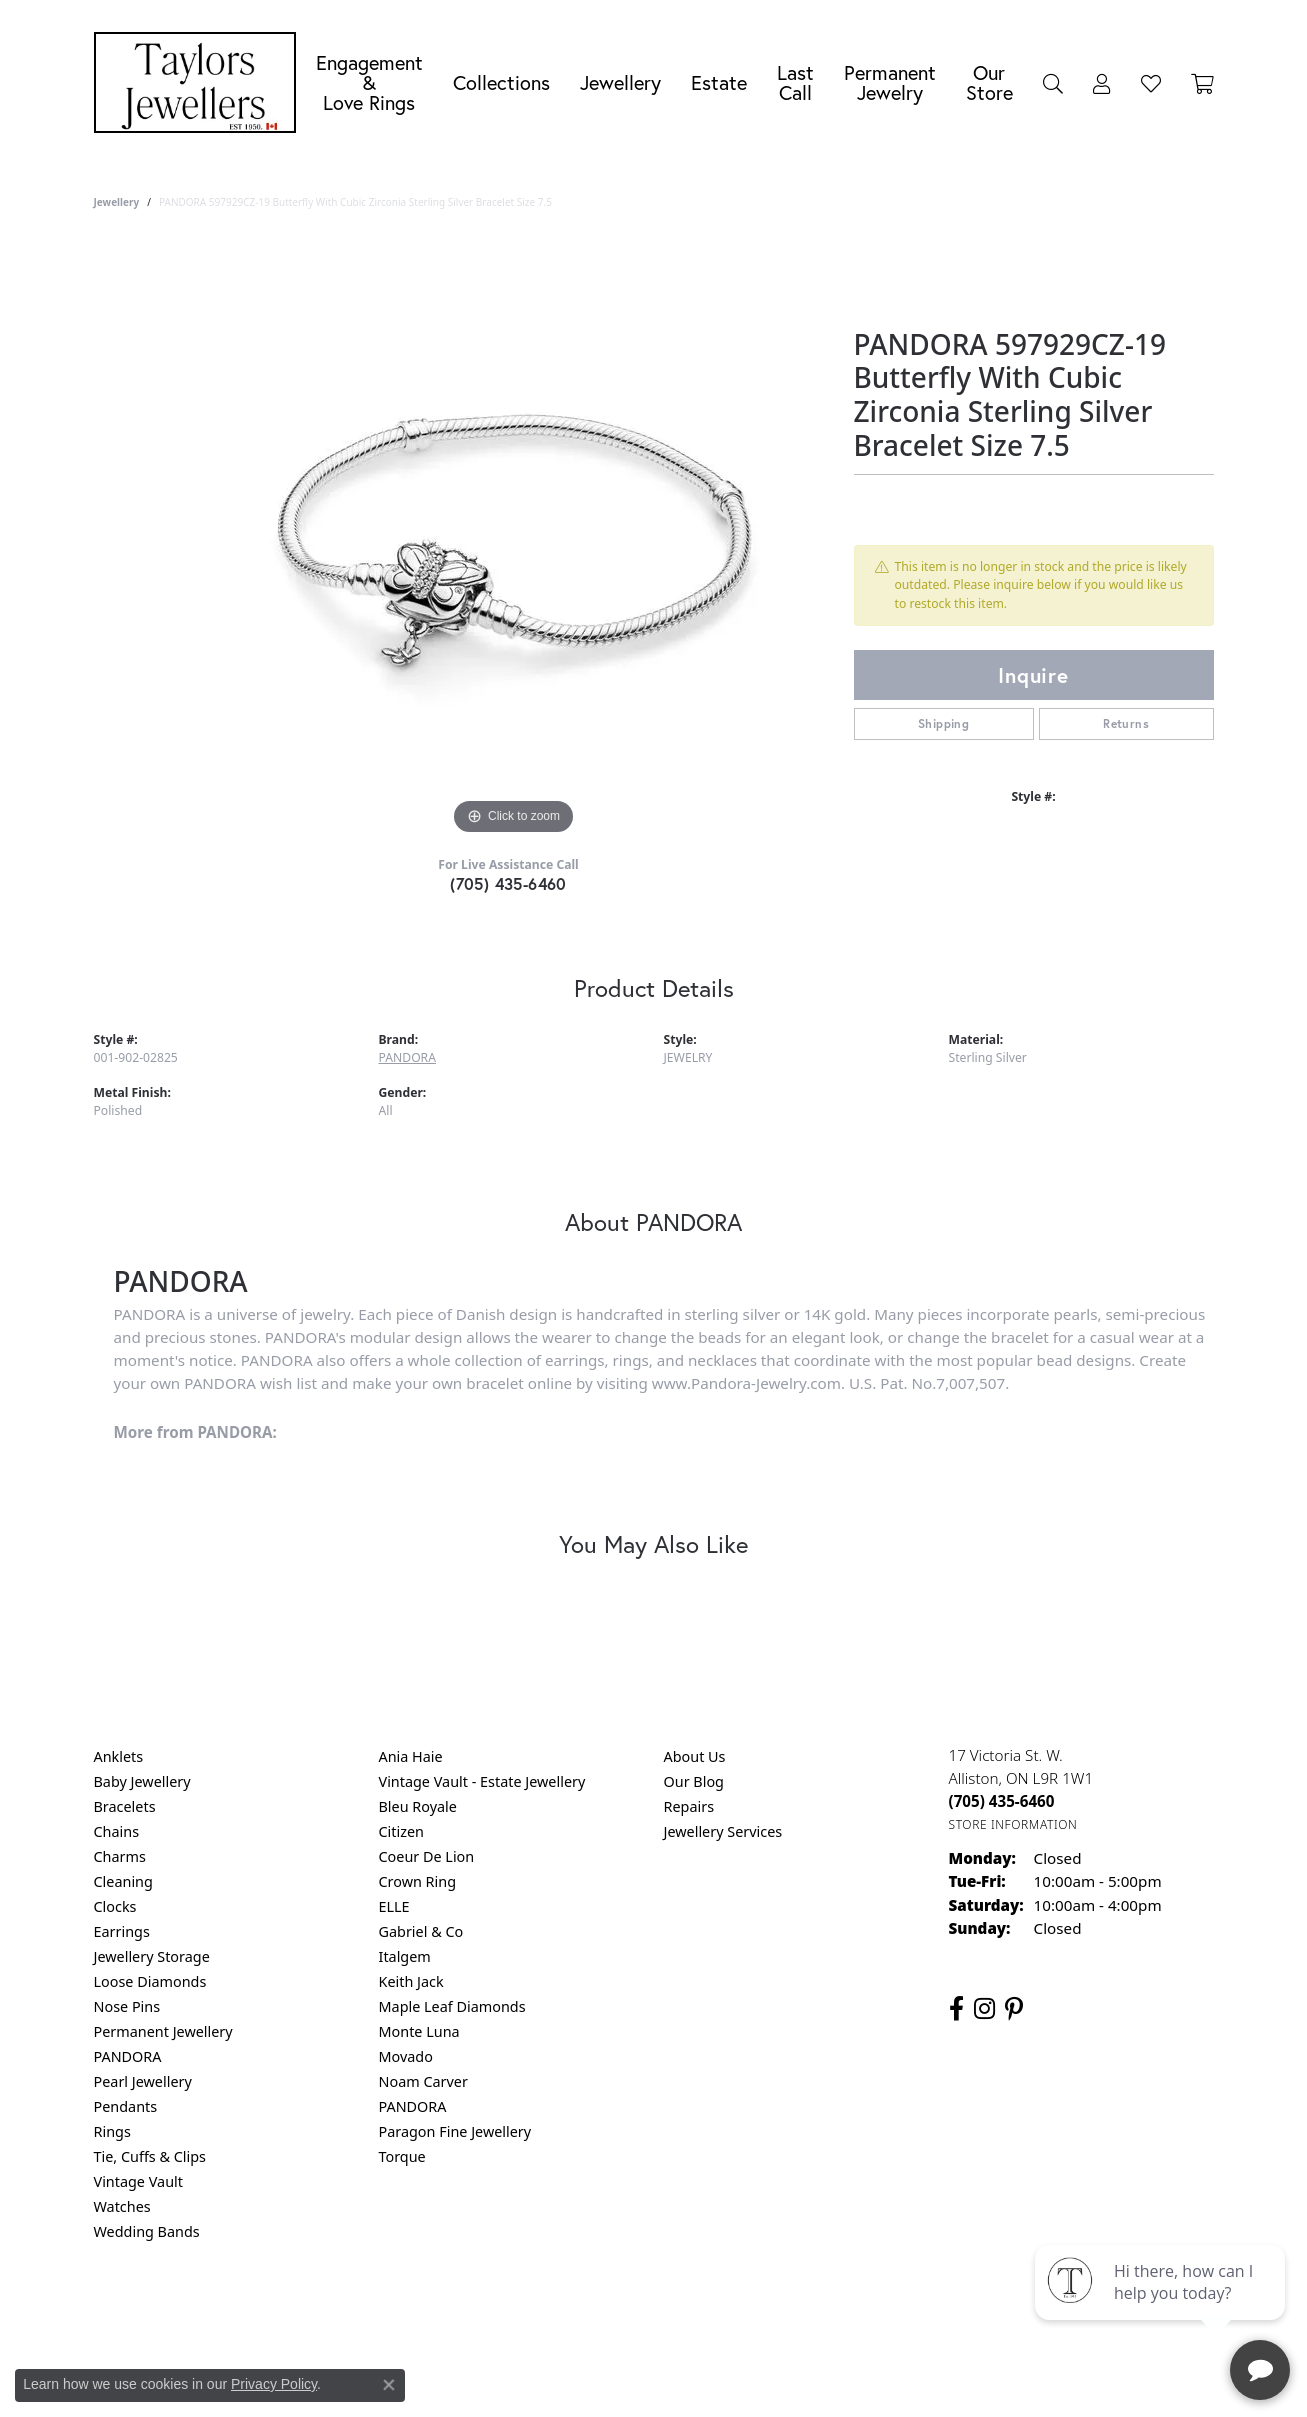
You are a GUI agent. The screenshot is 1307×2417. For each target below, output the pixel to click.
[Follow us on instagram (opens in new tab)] (984, 2009)
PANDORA (407, 1057)
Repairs (689, 1806)
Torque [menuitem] (402, 2156)
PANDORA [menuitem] (128, 2056)
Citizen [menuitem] (402, 1831)
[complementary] (1162, 2307)
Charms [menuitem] (120, 1856)
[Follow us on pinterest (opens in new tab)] (1014, 2009)
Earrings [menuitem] (122, 1931)
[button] (1053, 83)
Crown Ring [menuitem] (418, 1881)
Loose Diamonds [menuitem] (150, 1981)
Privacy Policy (555, 2312)
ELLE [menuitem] (394, 1906)
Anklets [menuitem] (119, 1756)
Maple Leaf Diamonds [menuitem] (452, 2006)
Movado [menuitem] (406, 2056)
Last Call (795, 82)
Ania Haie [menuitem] (411, 1756)
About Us (695, 1756)
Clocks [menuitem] (115, 1906)
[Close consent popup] (389, 2385)
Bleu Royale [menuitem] (418, 1806)
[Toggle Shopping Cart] (1202, 83)
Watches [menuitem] (122, 2206)
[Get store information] (1013, 1824)
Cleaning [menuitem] (123, 1881)
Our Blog (694, 1781)
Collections (501, 82)
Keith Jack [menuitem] (411, 1981)
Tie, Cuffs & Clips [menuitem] (150, 2156)
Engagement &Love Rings (369, 82)
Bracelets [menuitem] (125, 1806)
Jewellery (620, 82)
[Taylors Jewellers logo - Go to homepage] (200, 82)
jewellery (117, 202)
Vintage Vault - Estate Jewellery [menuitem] (482, 1781)
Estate (719, 82)
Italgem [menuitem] (405, 1956)
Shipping (943, 723)
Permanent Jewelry (890, 82)
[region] (514, 540)
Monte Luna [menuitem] (419, 2031)
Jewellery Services (723, 1831)
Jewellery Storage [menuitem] (152, 1956)
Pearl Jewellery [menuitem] (143, 2081)
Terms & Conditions (674, 2312)
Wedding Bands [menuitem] (147, 2231)
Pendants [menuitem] (126, 2106)
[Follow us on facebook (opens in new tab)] (956, 2009)
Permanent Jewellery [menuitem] (163, 2031)
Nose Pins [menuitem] (127, 2006)
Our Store (989, 82)
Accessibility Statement (822, 2312)
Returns (1126, 723)
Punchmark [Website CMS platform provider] (689, 2377)
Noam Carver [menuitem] (423, 2081)
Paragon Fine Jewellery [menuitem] (455, 2131)
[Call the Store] (1002, 1801)
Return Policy (455, 2312)
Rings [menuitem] (112, 2131)
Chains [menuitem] (117, 1831)
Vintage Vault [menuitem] (138, 2181)
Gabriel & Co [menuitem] (421, 1931)
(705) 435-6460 (508, 883)
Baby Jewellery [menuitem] (142, 1781)
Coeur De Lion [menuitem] (427, 1856)
